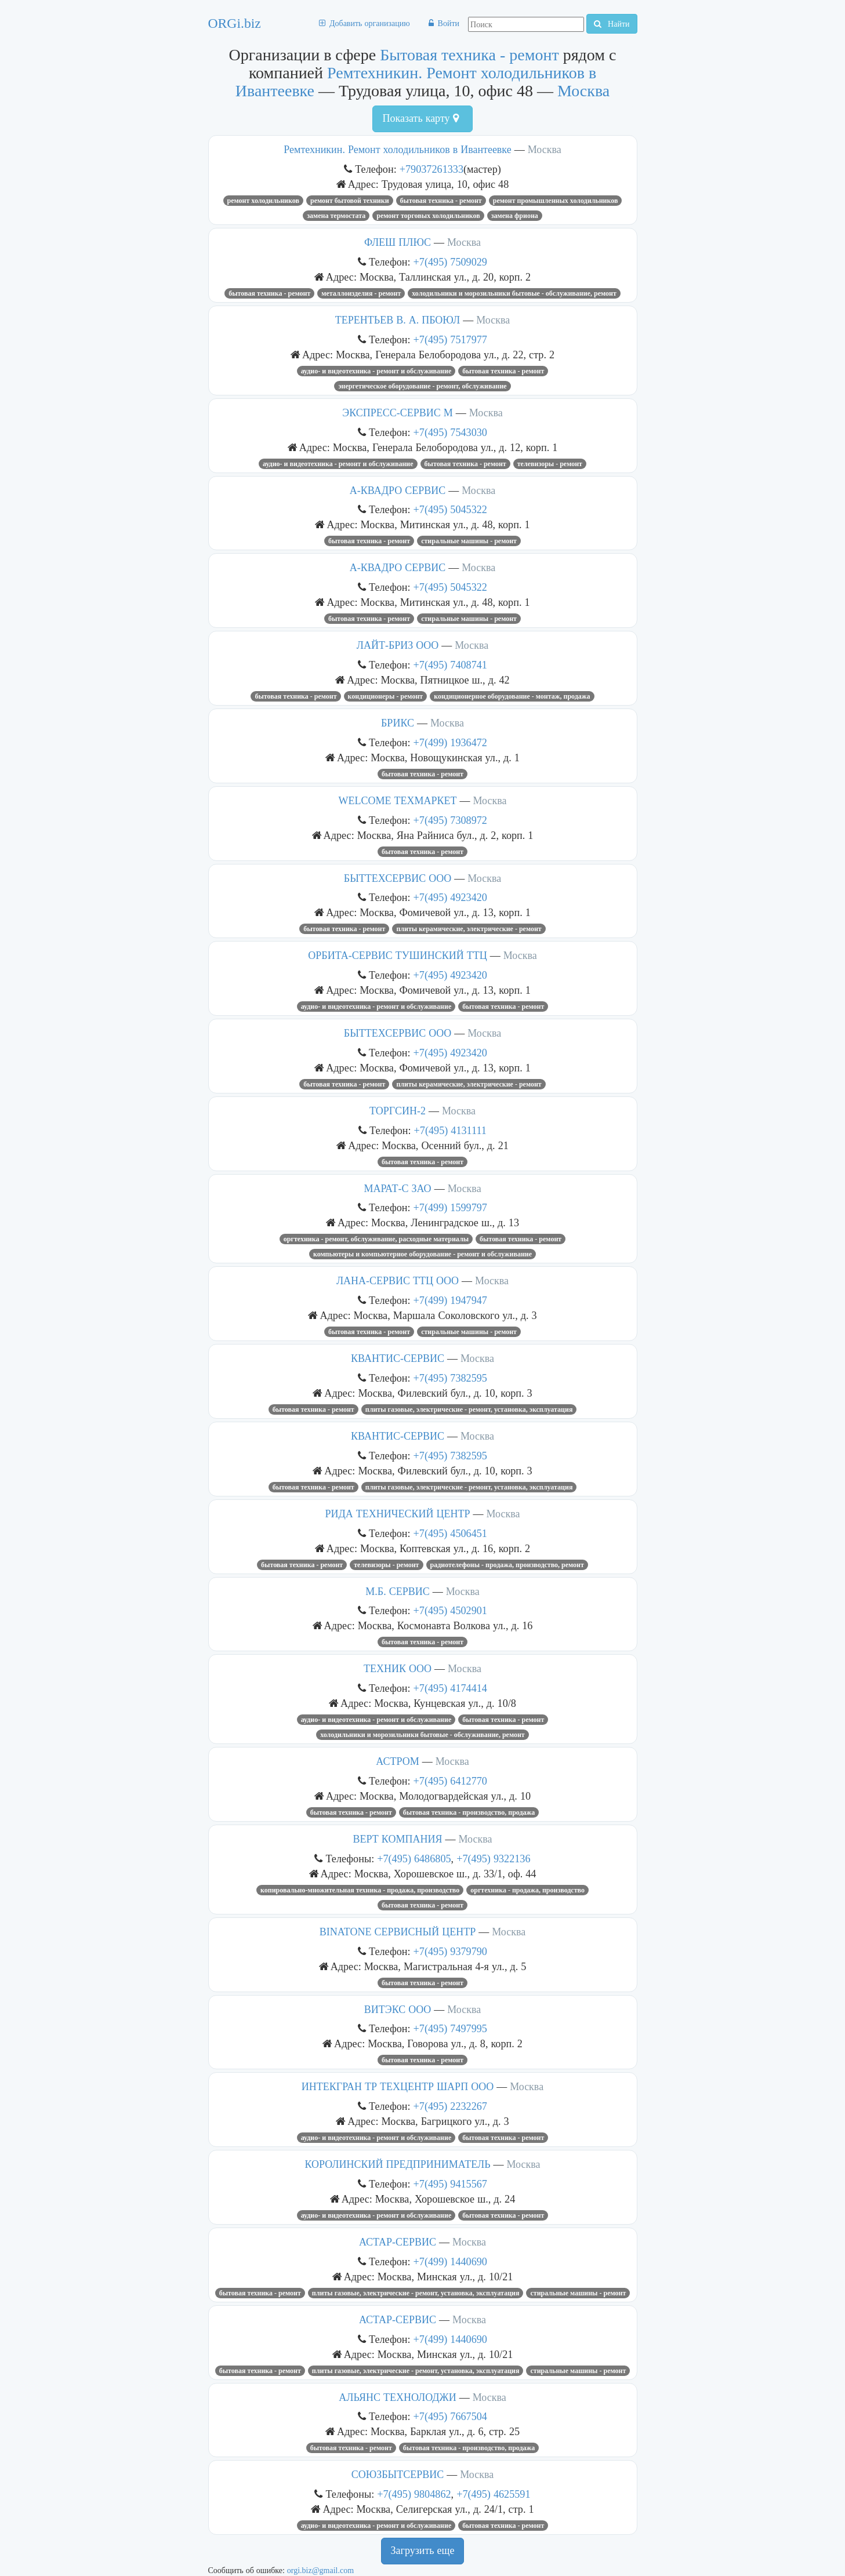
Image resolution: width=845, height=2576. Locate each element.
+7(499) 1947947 (450, 1300)
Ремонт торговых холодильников (428, 215)
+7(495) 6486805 (414, 1858)
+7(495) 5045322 (450, 509)
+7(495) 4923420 (450, 897)
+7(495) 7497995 (450, 2028)
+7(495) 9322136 (493, 1858)
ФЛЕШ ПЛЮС (397, 242)
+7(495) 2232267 (450, 2106)
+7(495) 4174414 (450, 1688)
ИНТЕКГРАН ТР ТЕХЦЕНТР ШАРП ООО (398, 2086)
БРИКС (397, 723)
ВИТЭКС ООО (397, 2009)
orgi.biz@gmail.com (320, 2570)
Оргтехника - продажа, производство (527, 1890)
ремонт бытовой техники (349, 200)
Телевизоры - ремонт (549, 463)
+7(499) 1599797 (450, 1207)
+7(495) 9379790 (450, 1951)
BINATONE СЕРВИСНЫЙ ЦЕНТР (398, 1932)
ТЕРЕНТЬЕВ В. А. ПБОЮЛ (397, 320)
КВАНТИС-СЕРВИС (397, 1358)
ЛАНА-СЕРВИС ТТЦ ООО (397, 1281)
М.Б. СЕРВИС (397, 1591)
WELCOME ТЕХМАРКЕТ (398, 800)
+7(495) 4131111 (450, 1130)
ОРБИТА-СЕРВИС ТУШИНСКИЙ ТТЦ (397, 955)
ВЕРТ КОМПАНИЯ (398, 1839)
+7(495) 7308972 (450, 820)
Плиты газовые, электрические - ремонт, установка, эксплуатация (469, 1409)
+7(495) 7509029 (450, 261)
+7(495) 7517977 (450, 339)
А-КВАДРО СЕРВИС (397, 490)
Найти (611, 24)
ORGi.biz (234, 23)
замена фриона (514, 215)
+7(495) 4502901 (450, 1610)
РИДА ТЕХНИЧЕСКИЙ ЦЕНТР (397, 1514)
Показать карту (420, 118)
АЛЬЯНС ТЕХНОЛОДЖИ (397, 2397)
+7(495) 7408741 (450, 664)
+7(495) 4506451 (450, 1533)
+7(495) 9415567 (450, 2183)
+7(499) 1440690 (450, 2261)
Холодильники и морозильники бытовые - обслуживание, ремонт (514, 293)
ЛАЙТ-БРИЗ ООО (398, 645)
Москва (583, 90)
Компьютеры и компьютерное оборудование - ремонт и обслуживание (422, 1254)
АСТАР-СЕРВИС (397, 2242)
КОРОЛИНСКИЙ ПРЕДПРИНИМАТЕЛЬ (397, 2164)
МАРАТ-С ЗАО (397, 1188)
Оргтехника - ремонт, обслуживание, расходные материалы (376, 1239)
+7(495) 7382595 (450, 1377)
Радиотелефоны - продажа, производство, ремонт (507, 1564)
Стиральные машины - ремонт (469, 540)
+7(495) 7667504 (450, 2416)
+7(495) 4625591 (493, 2493)
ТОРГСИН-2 (397, 1111)
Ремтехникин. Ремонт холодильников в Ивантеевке (397, 149)
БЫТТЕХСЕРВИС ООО (397, 878)
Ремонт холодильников (263, 200)
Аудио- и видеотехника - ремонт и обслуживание (376, 371)
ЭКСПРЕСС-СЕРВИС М (397, 413)
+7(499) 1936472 (450, 742)
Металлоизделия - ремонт (361, 293)
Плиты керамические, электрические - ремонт (468, 928)
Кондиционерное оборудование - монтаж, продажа (512, 696)
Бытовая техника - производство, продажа (469, 1812)
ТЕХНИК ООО (397, 1668)
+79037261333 (431, 169)
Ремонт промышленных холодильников (555, 200)
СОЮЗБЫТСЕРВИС (397, 2474)
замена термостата (336, 215)
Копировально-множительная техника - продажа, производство (359, 1890)
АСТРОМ (397, 1761)
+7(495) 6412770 (450, 1780)
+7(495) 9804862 (414, 2493)
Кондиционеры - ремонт (385, 696)
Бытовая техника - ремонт (469, 54)
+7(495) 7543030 (450, 432)
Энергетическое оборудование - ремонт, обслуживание (422, 386)
